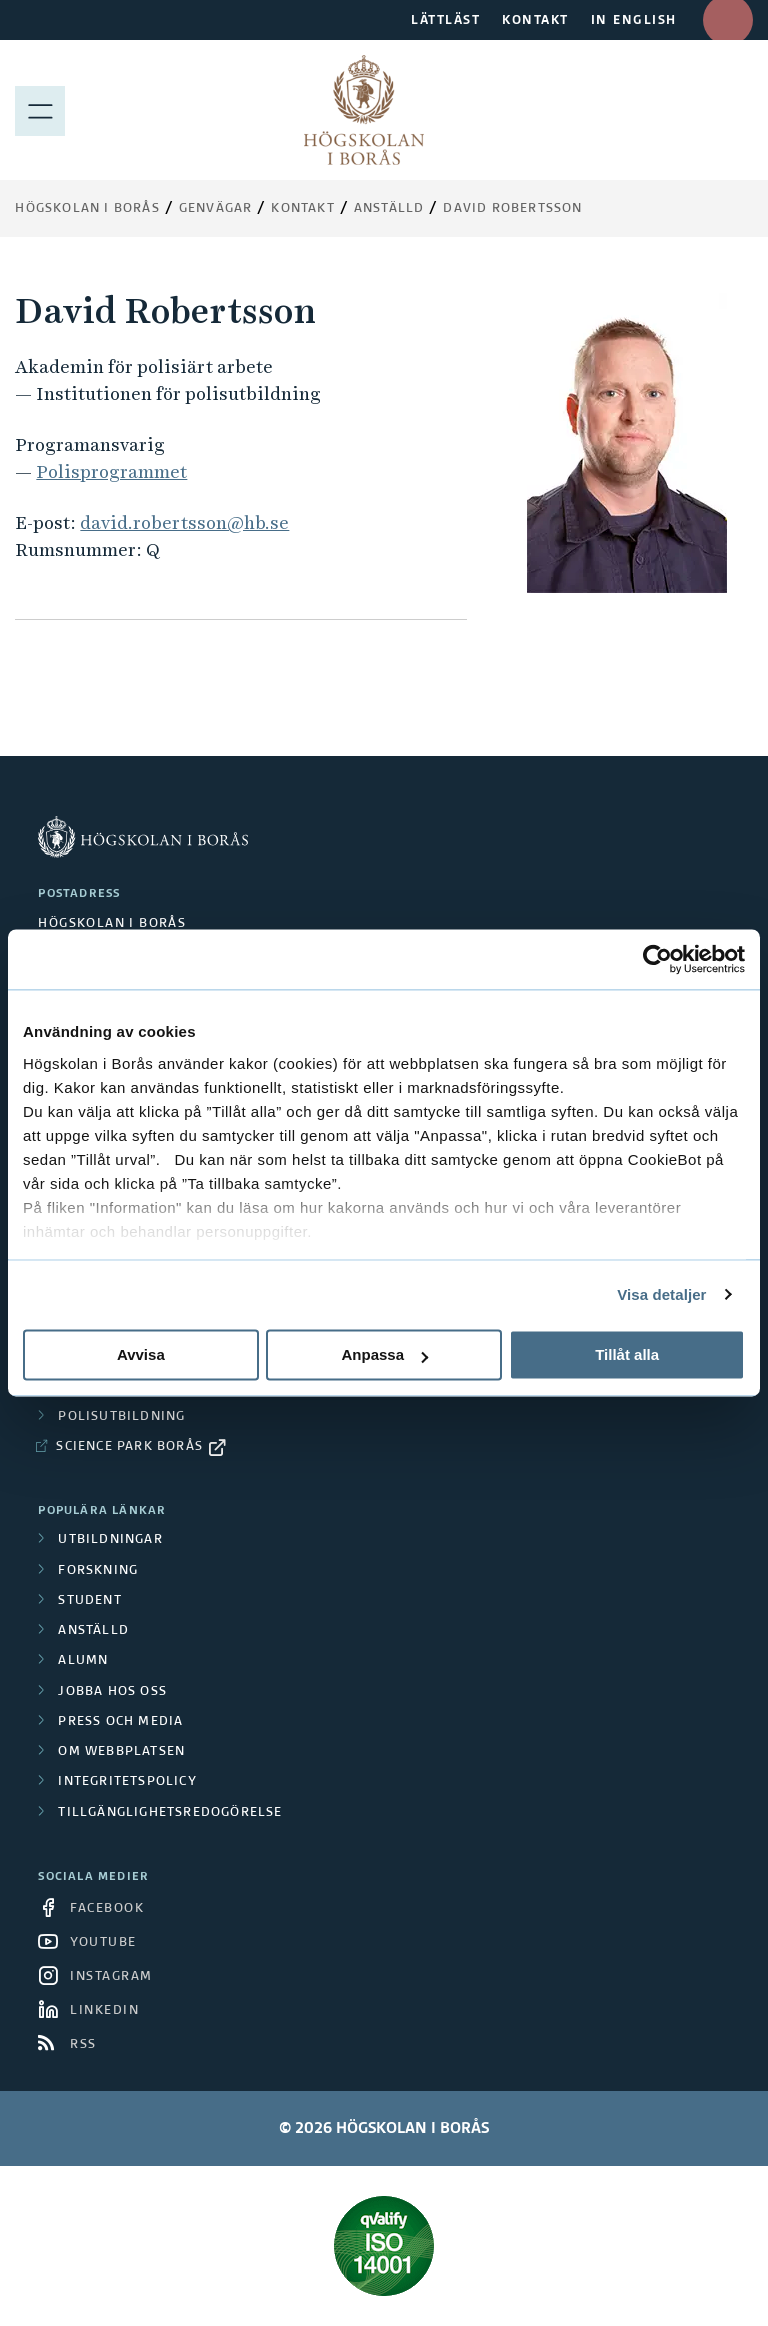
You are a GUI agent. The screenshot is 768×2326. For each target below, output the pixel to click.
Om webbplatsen (121, 1752)
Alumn (83, 1661)
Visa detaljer (661, 1294)
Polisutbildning (121, 1417)
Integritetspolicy (127, 1782)
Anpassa (384, 1354)
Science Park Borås (129, 1447)
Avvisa (141, 1354)
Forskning (98, 1571)
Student (89, 1601)
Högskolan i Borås (87, 209)
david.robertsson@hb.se (184, 522)
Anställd (93, 1631)
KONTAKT (535, 21)
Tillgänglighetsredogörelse (170, 1813)
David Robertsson (512, 209)
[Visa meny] (40, 110)
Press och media (120, 1722)
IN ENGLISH (634, 21)
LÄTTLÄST (445, 21)
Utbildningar (110, 1540)
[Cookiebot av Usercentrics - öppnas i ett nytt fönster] (657, 959)
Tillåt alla (627, 1354)
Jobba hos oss (112, 1692)
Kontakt (302, 209)
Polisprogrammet (111, 471)
